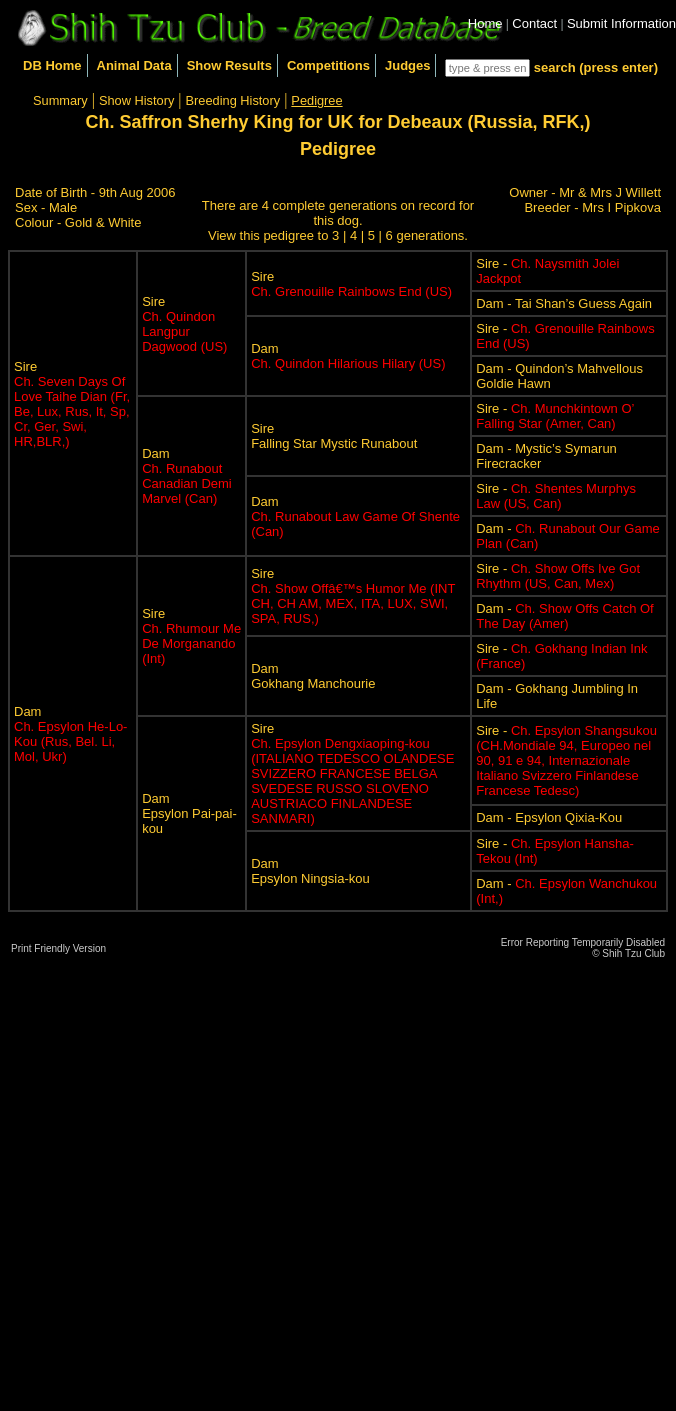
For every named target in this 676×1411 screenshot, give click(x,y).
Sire (72, 404)
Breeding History (233, 100)
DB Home (52, 65)
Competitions (328, 65)
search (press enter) (596, 67)
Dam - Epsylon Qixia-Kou (549, 817)
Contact (534, 23)
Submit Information (621, 23)
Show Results (229, 65)
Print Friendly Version (58, 948)
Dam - (564, 616)
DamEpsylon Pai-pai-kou (189, 813)
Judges (408, 65)
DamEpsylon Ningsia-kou (310, 871)
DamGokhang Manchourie (313, 676)
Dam (348, 356)
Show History (136, 100)
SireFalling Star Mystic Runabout (334, 436)
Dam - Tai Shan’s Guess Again (564, 303)
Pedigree (316, 100)
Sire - (555, 416)
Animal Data (134, 65)
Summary (60, 100)
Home (485, 23)
